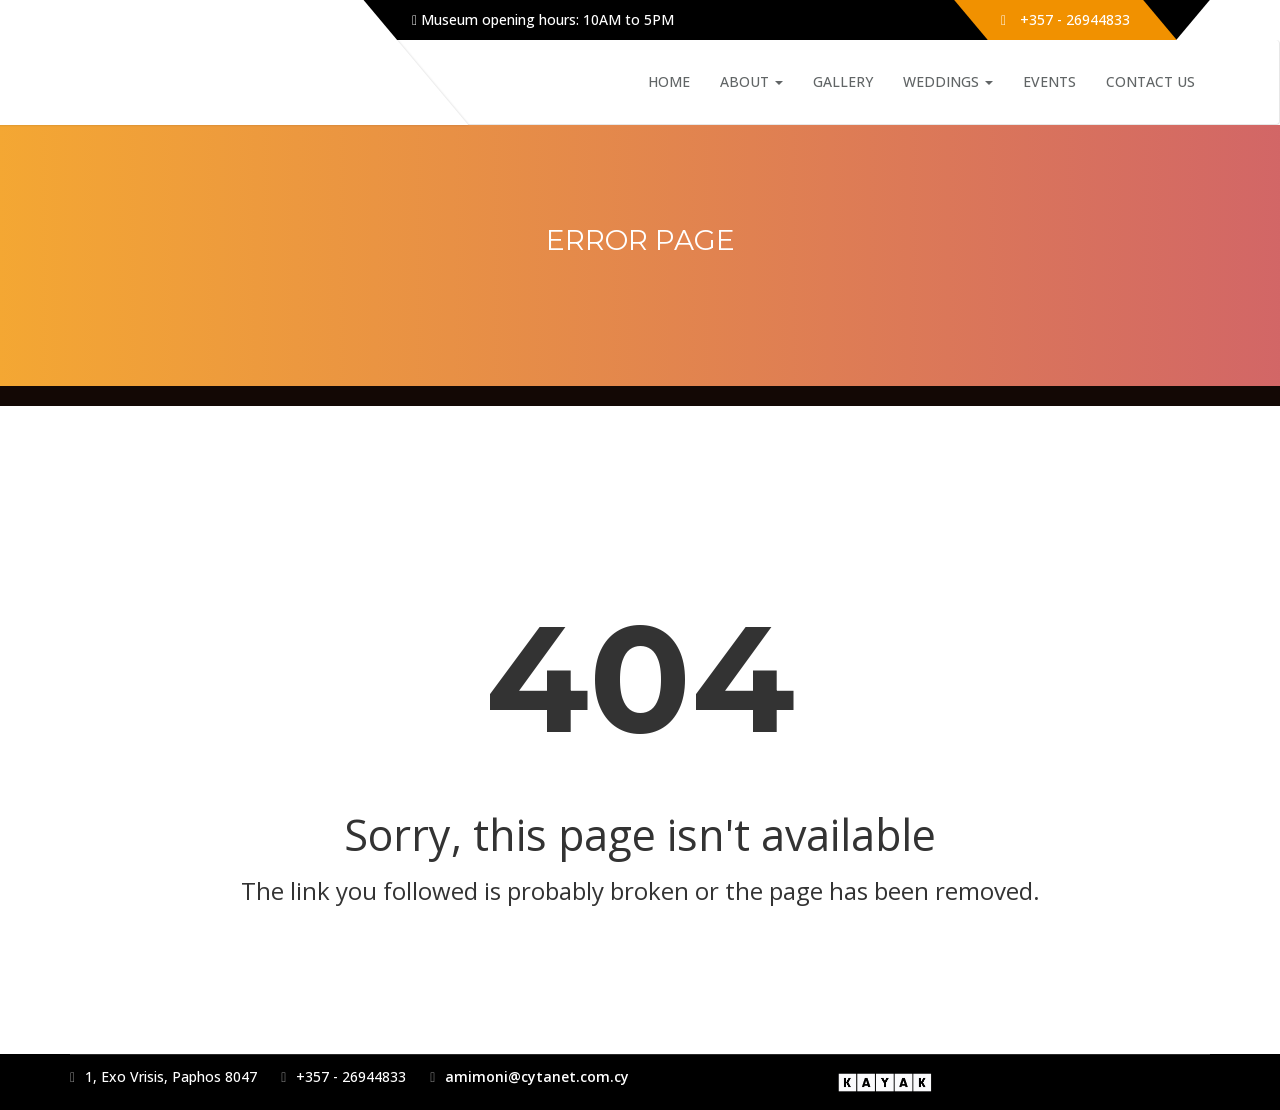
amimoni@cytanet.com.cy (537, 1076)
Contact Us (1150, 81)
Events (1049, 81)
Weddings (948, 81)
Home (669, 81)
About (751, 81)
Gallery (843, 81)
